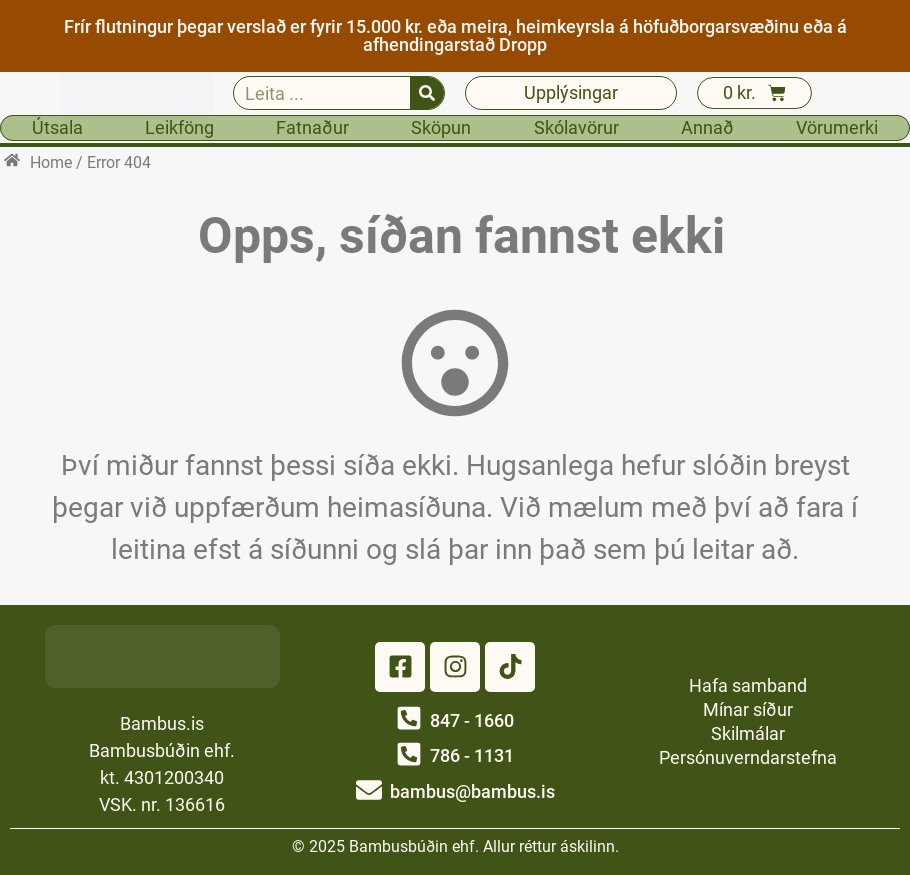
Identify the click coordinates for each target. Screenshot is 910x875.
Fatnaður (312, 127)
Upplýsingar (571, 92)
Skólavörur (576, 127)
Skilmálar (748, 733)
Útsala (57, 127)
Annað (707, 127)
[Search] (427, 93)
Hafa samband (748, 685)
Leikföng (179, 127)
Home (51, 162)
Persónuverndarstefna (748, 757)
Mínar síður (748, 709)
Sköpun (441, 127)
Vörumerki (837, 127)
